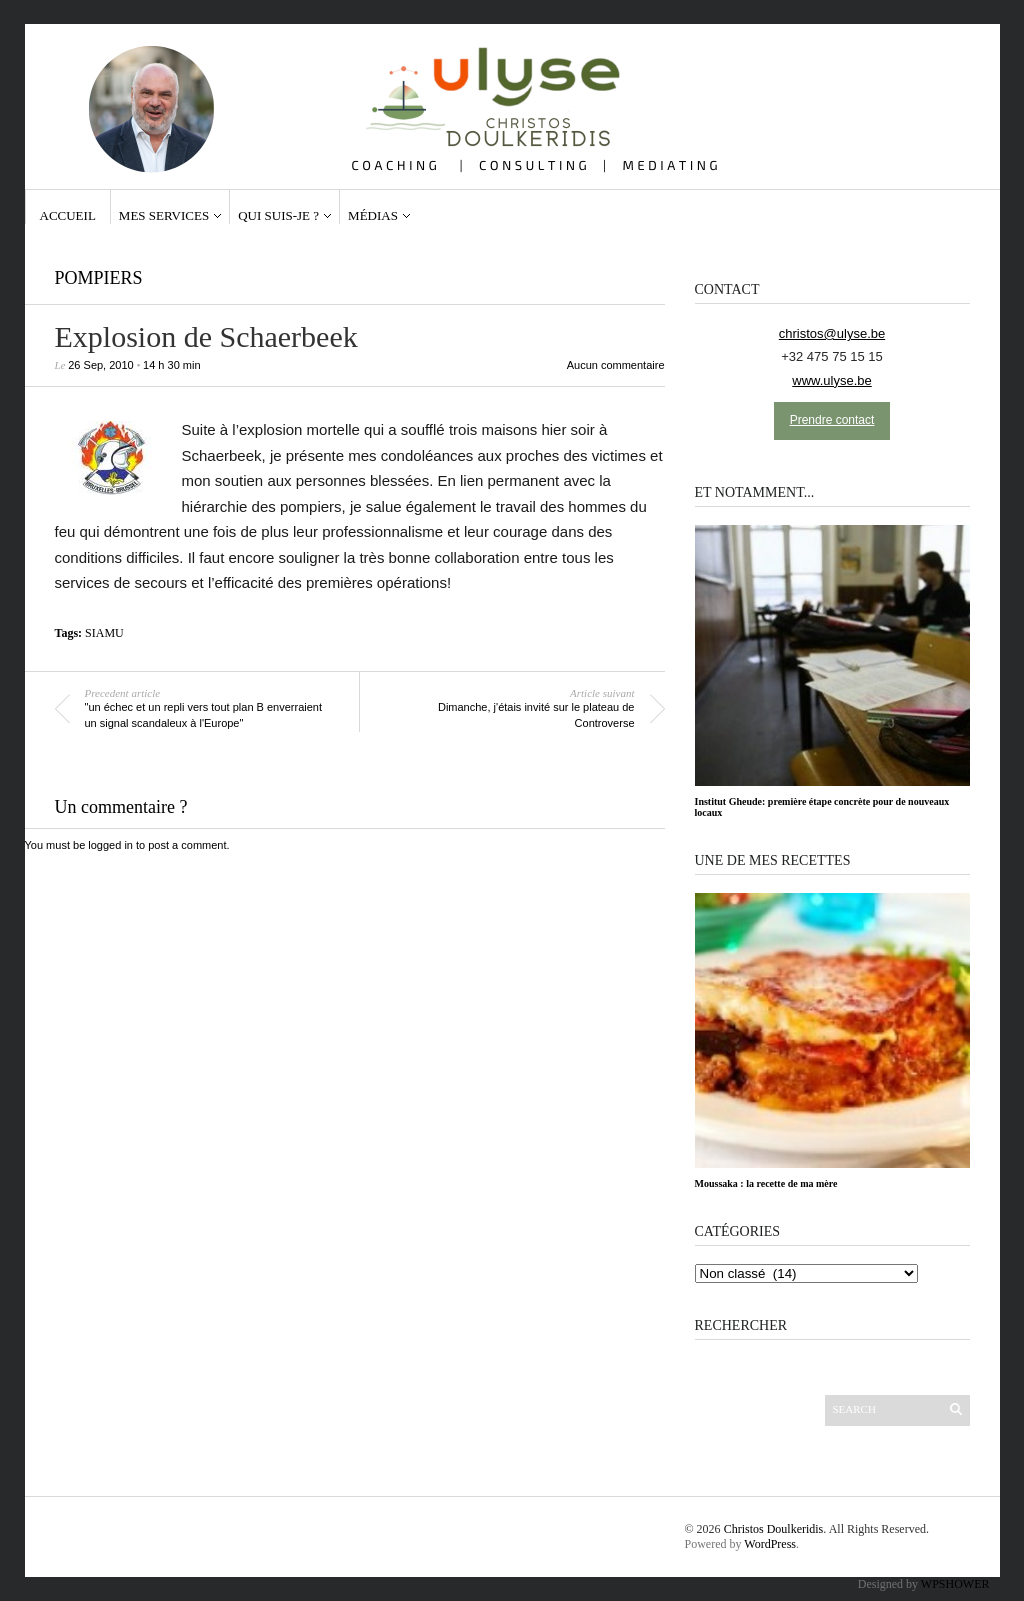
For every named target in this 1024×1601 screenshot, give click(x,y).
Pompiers (99, 278)
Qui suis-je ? (278, 215)
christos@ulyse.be (832, 333)
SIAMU (104, 633)
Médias (373, 215)
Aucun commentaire (616, 365)
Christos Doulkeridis (774, 1529)
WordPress (770, 1544)
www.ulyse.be (831, 380)
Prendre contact (832, 420)
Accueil (68, 215)
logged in (110, 845)
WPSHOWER (955, 1584)
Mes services (164, 215)
